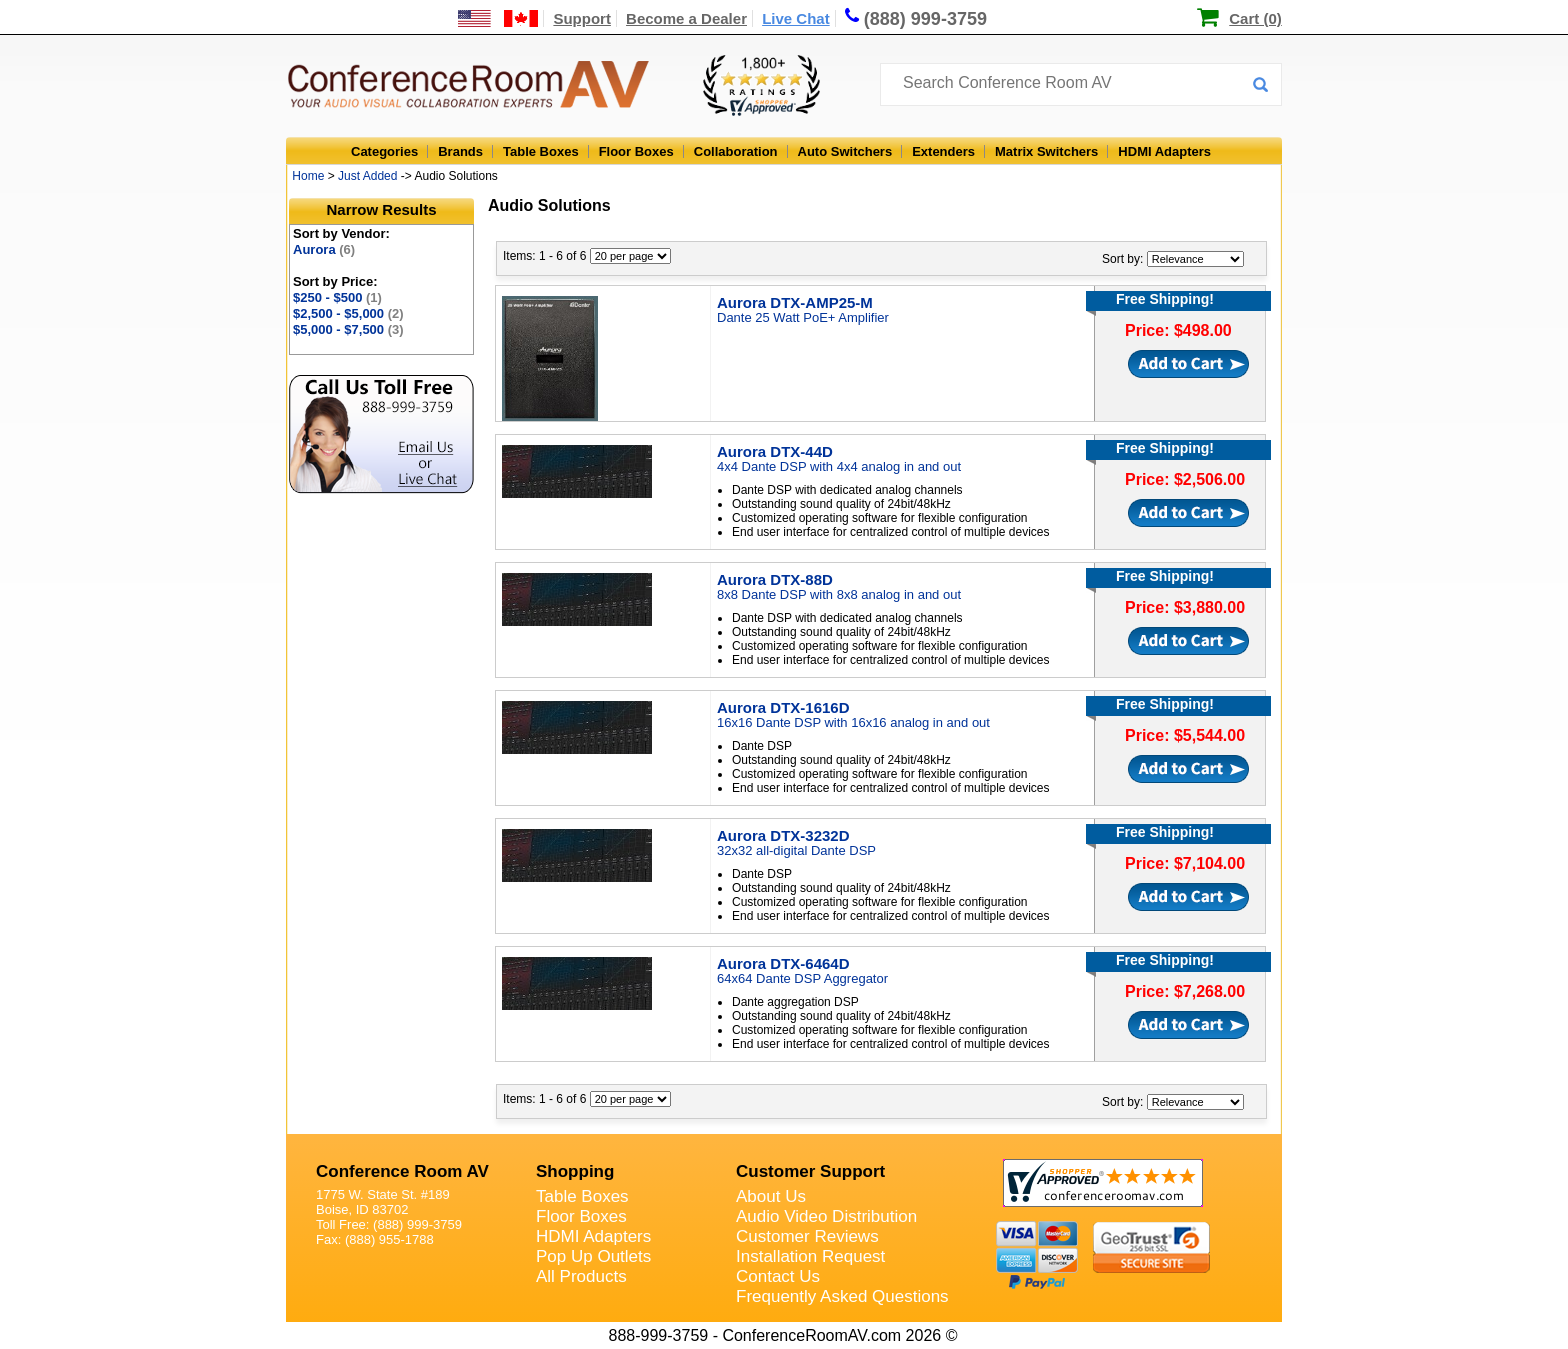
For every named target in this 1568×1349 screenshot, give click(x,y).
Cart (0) (1255, 18)
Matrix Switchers (1046, 151)
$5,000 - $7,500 (348, 329)
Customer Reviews (807, 1236)
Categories (384, 151)
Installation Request (810, 1256)
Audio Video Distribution (826, 1216)
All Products (581, 1276)
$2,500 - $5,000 (348, 313)
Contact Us (778, 1276)
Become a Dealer (686, 18)
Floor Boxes (636, 151)
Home (308, 176)
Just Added (367, 176)
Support (582, 18)
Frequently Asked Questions (842, 1296)
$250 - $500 (337, 297)
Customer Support (810, 1171)
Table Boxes (541, 151)
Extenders (943, 151)
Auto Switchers (845, 151)
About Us (771, 1196)
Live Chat (796, 18)
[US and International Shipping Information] (498, 18)
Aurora (324, 249)
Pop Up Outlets (593, 1256)
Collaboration (736, 151)
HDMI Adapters (1164, 151)
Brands (460, 151)
